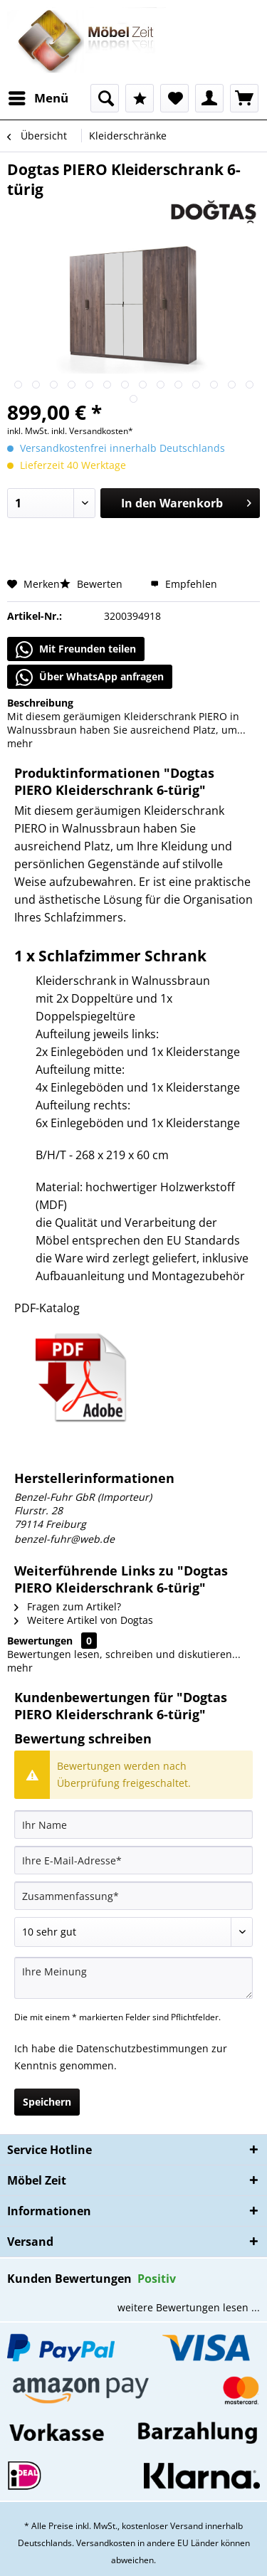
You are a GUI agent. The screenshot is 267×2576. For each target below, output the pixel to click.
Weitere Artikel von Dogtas (83, 1620)
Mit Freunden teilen (76, 649)
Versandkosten (105, 2543)
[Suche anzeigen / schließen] (104, 98)
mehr (20, 743)
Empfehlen (183, 584)
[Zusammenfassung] (133, 1895)
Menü (38, 96)
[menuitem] (37, 98)
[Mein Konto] (209, 98)
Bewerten (92, 584)
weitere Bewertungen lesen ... (188, 2307)
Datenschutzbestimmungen (142, 2048)
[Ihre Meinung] (133, 1978)
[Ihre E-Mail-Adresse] (133, 1860)
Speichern (47, 2101)
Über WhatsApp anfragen (90, 677)
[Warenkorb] (244, 98)
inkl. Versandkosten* (92, 431)
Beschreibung (40, 702)
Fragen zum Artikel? (67, 1606)
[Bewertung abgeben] (133, 1932)
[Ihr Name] (133, 1824)
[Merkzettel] (174, 98)
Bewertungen (40, 1640)
